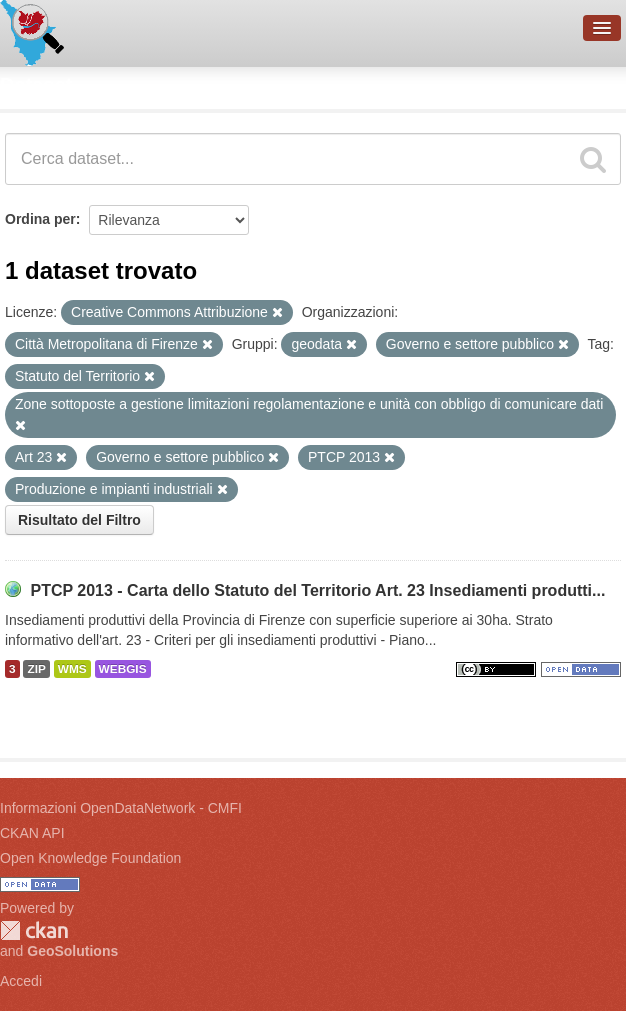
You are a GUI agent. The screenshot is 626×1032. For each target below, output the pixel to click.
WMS (72, 669)
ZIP (36, 669)
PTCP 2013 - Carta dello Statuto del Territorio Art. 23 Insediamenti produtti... (317, 590)
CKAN (34, 930)
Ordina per (40, 219)
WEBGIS (123, 669)
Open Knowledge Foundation (90, 858)
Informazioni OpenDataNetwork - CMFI (121, 808)
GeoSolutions (72, 951)
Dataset (36, 85)
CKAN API (32, 833)
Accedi (21, 981)
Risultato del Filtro (79, 520)
